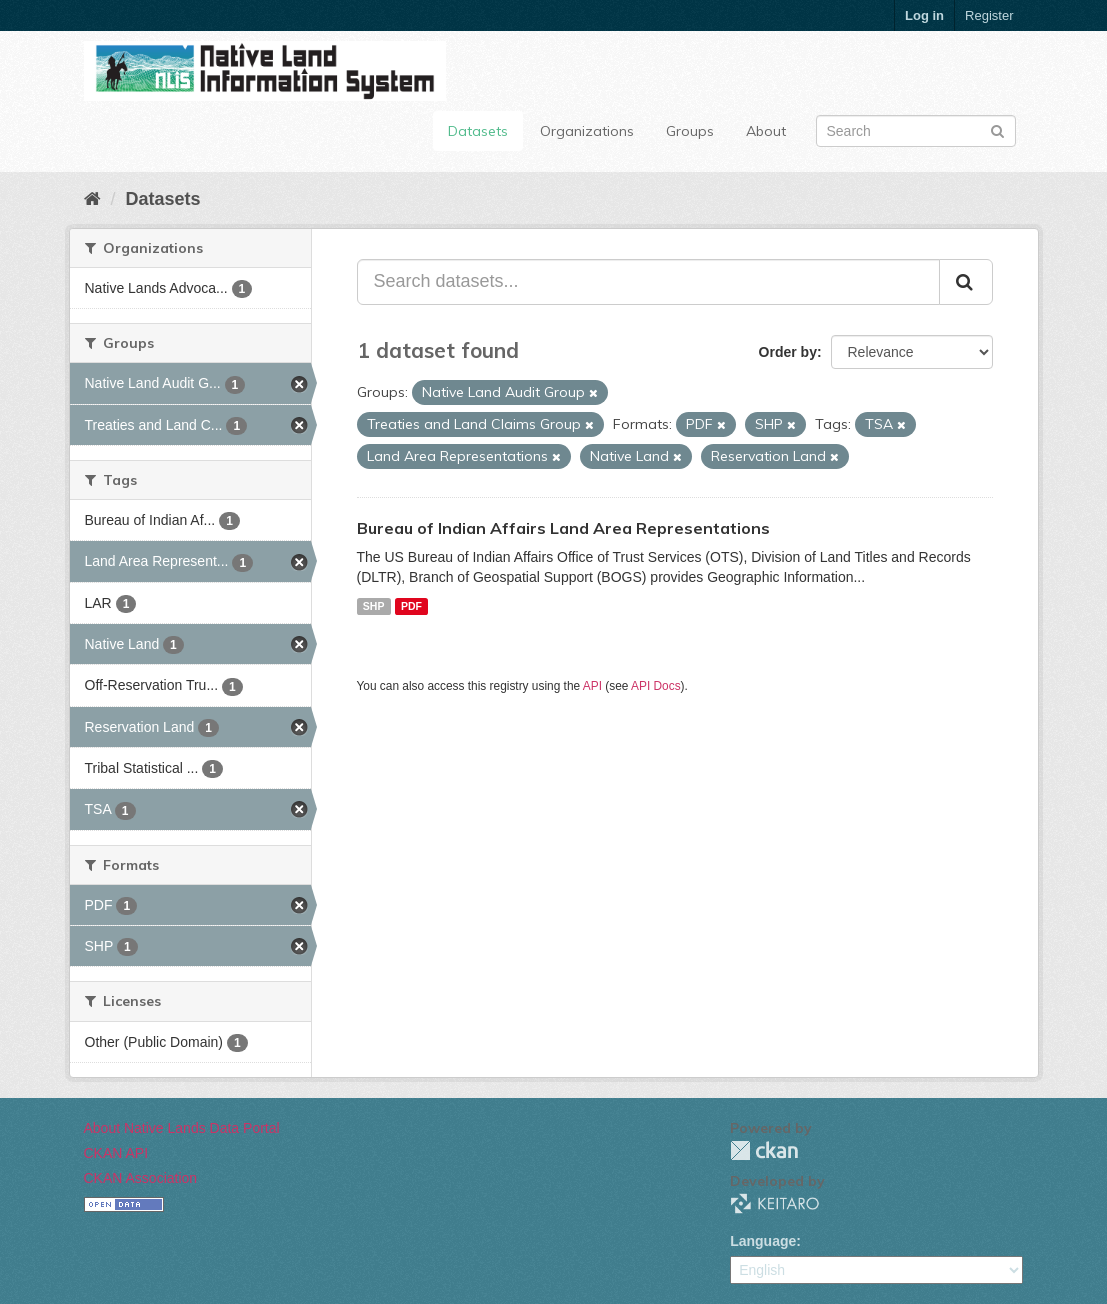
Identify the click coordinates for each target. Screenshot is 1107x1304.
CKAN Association (141, 1178)
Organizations (587, 131)
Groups (690, 131)
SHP (374, 606)
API (592, 686)
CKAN (764, 1150)
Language (763, 1241)
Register (989, 15)
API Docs (656, 686)
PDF (411, 606)
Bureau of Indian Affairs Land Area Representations (563, 528)
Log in (924, 15)
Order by (788, 352)
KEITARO (775, 1203)
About (766, 131)
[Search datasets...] (648, 282)
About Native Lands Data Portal (182, 1128)
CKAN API (116, 1153)
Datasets (478, 131)
